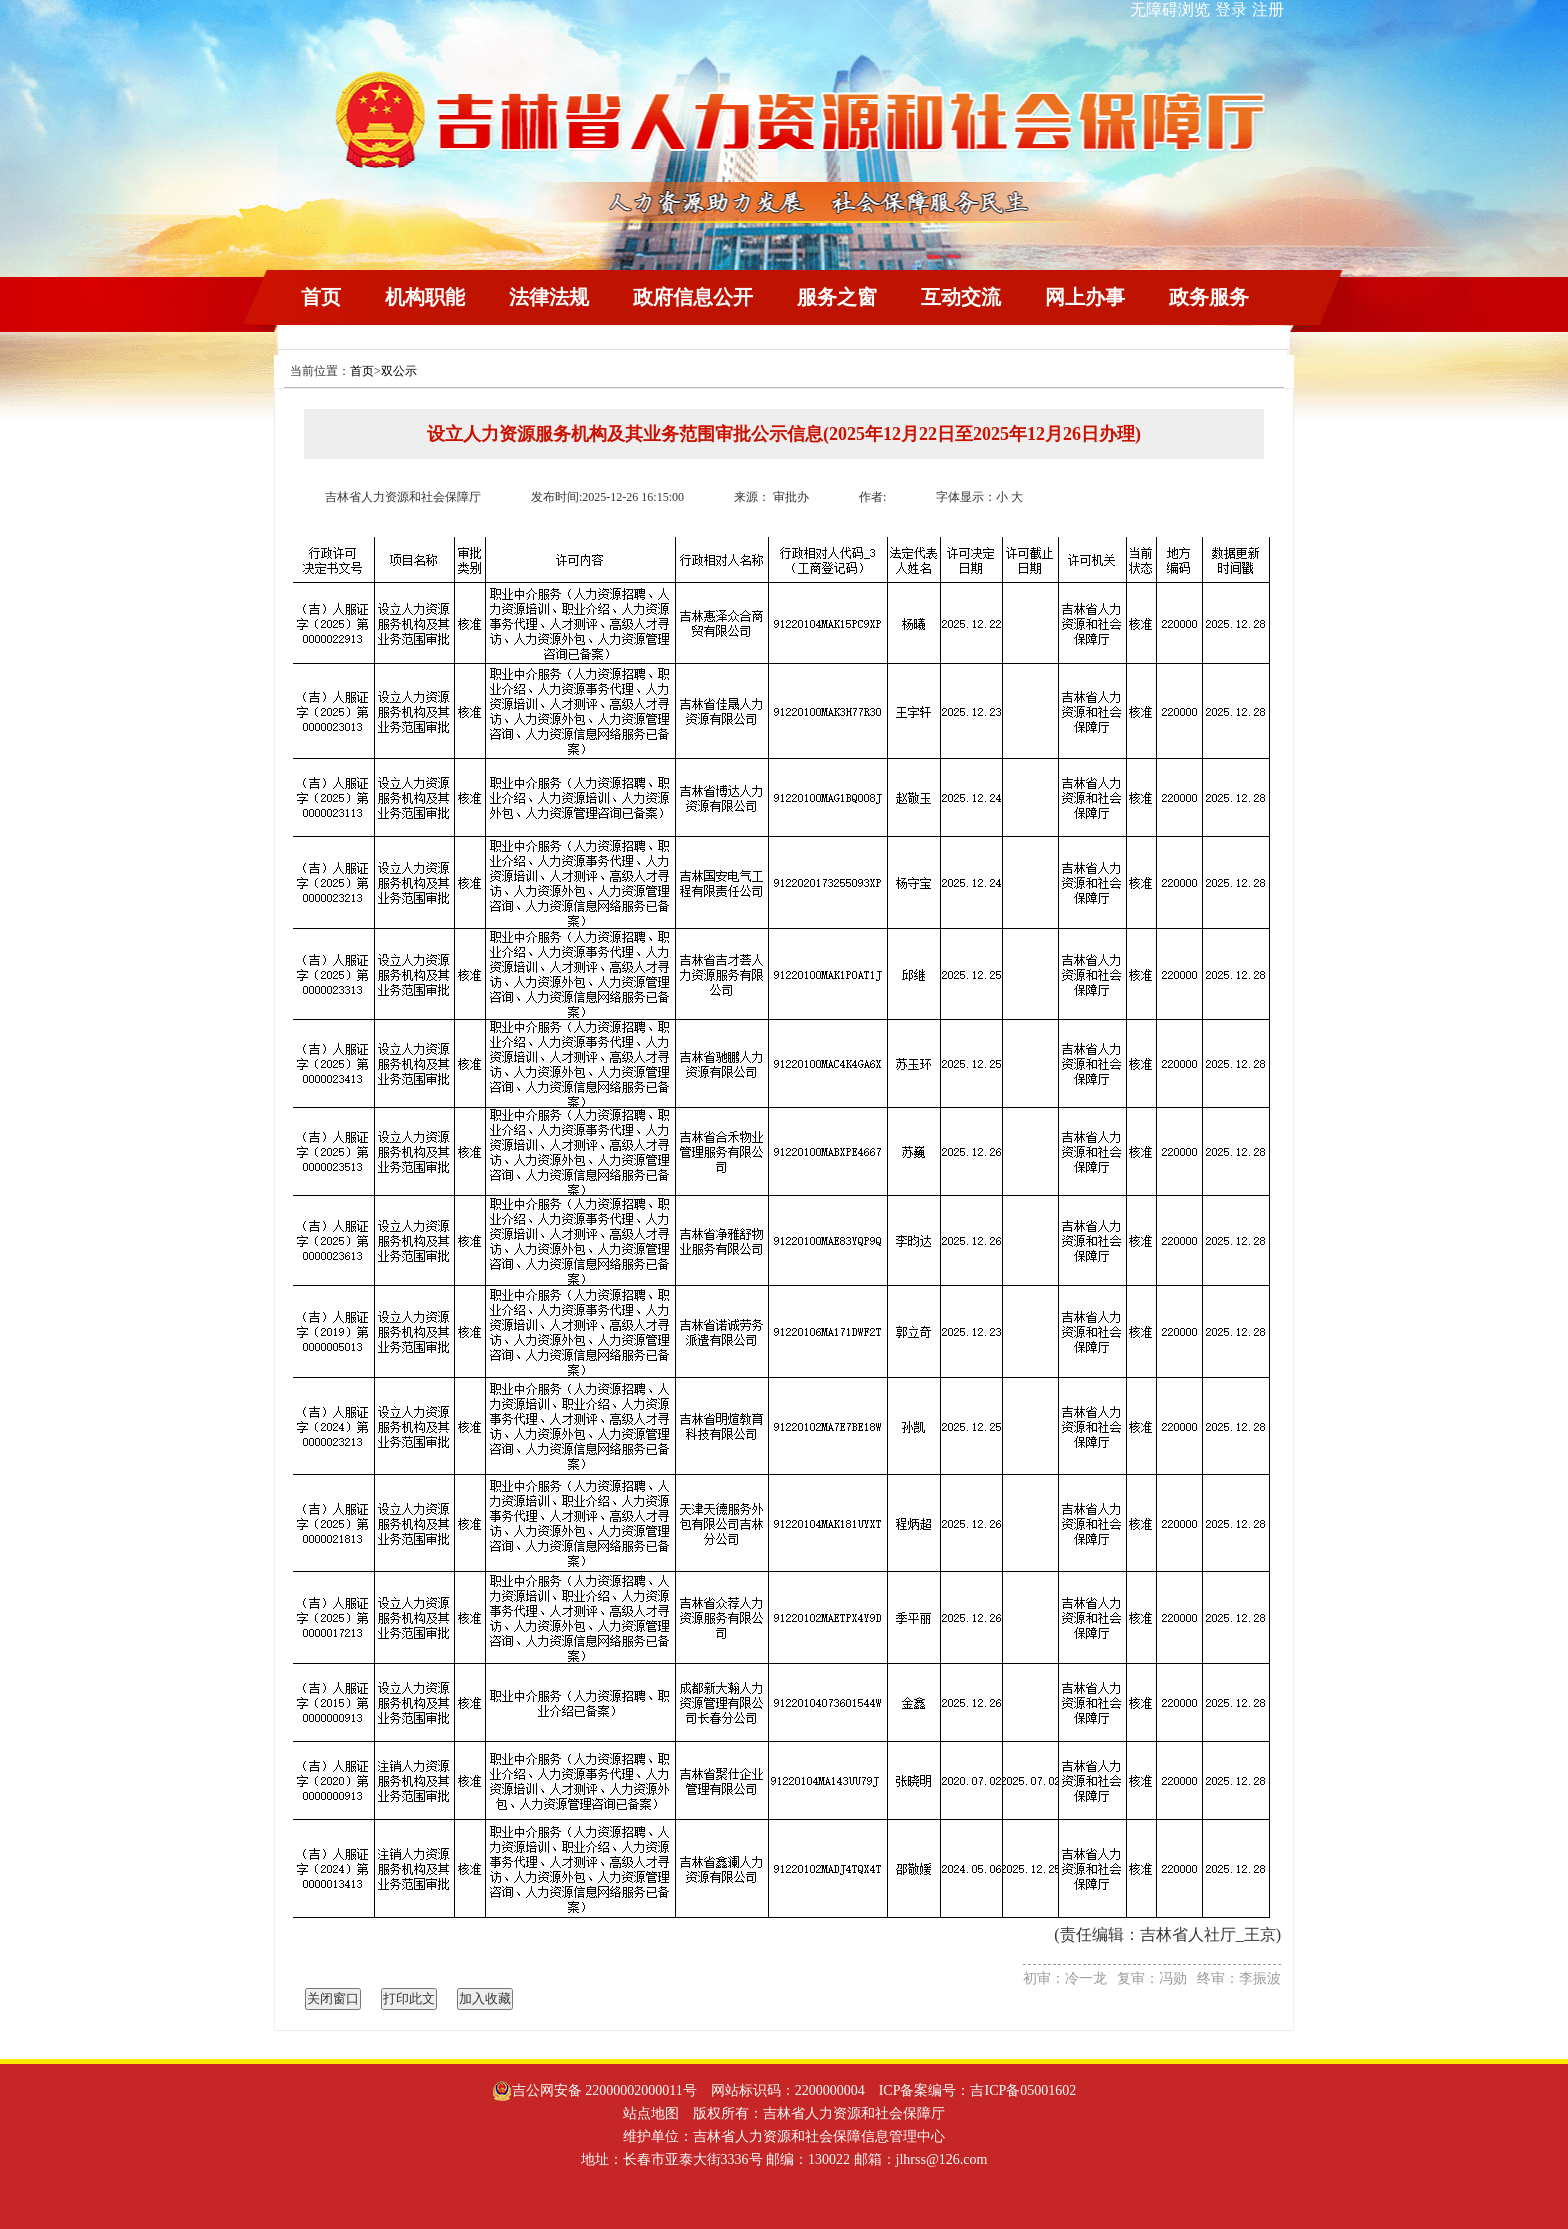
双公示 (399, 371)
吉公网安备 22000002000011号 (594, 2091)
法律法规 (549, 297)
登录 (1231, 9)
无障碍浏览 (1170, 9)
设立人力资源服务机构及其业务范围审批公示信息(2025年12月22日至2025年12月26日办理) (784, 434)
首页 (321, 297)
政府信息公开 (693, 297)
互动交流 (961, 297)
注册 (1268, 9)
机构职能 (425, 297)
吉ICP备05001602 (1023, 2090)
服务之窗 (837, 297)
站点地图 (651, 2113)
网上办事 (1085, 297)
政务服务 (1209, 297)
